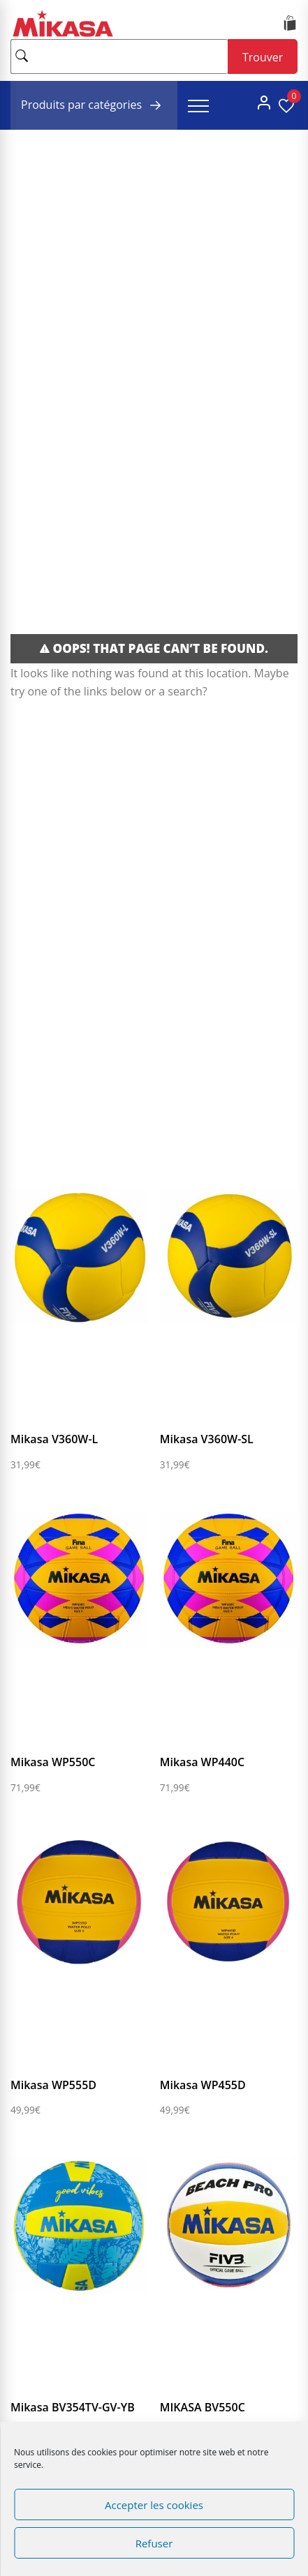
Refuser (154, 2543)
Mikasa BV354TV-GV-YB (72, 2407)
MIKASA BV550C (202, 2407)
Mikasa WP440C (202, 1762)
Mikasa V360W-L (54, 1439)
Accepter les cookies (154, 2505)
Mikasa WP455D (203, 2085)
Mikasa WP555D (53, 2085)
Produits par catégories (94, 105)
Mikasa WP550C (52, 1762)
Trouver (262, 57)
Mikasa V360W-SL (207, 1439)
